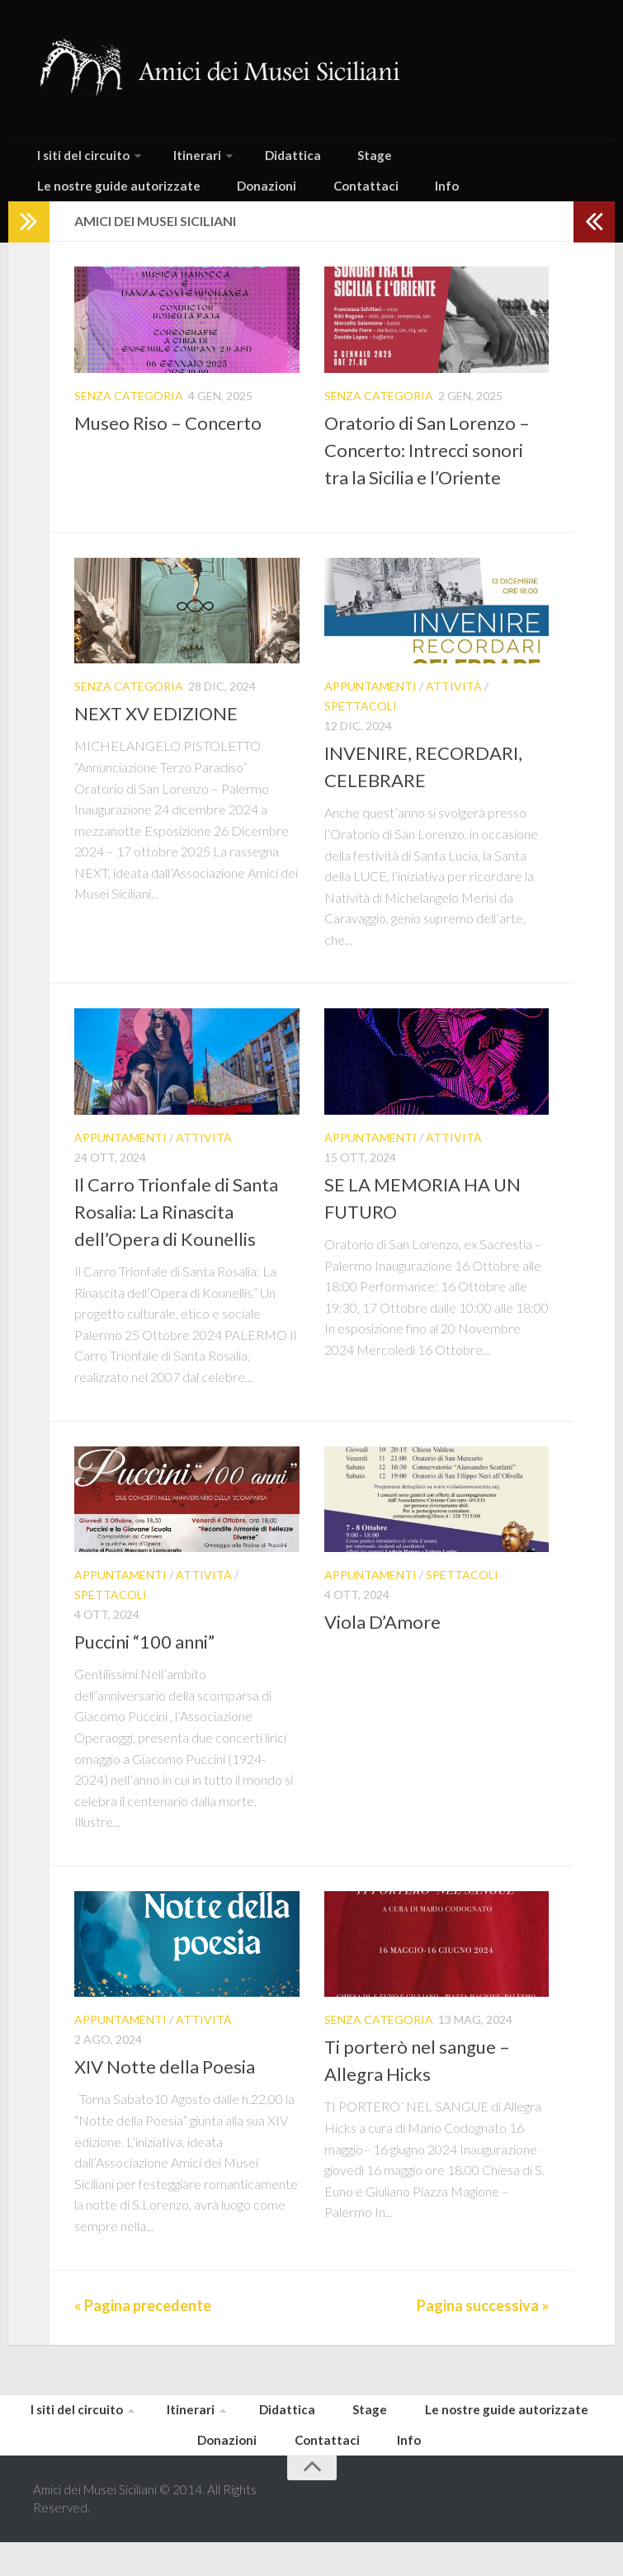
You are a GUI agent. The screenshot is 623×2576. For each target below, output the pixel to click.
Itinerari (175, 160)
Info (206, 202)
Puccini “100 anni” (144, 1663)
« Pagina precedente (142, 2327)
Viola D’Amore (382, 1643)
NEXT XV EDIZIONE (156, 735)
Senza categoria (128, 417)
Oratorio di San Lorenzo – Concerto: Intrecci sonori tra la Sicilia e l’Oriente (427, 471)
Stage (325, 160)
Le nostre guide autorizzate (440, 160)
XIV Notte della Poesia (164, 2089)
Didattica (259, 160)
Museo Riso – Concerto (168, 444)
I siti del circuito (75, 160)
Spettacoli (360, 727)
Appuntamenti (370, 708)
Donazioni (60, 202)
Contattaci (141, 202)
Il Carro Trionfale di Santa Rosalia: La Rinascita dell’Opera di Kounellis (176, 1233)
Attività (454, 708)
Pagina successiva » (483, 2327)
